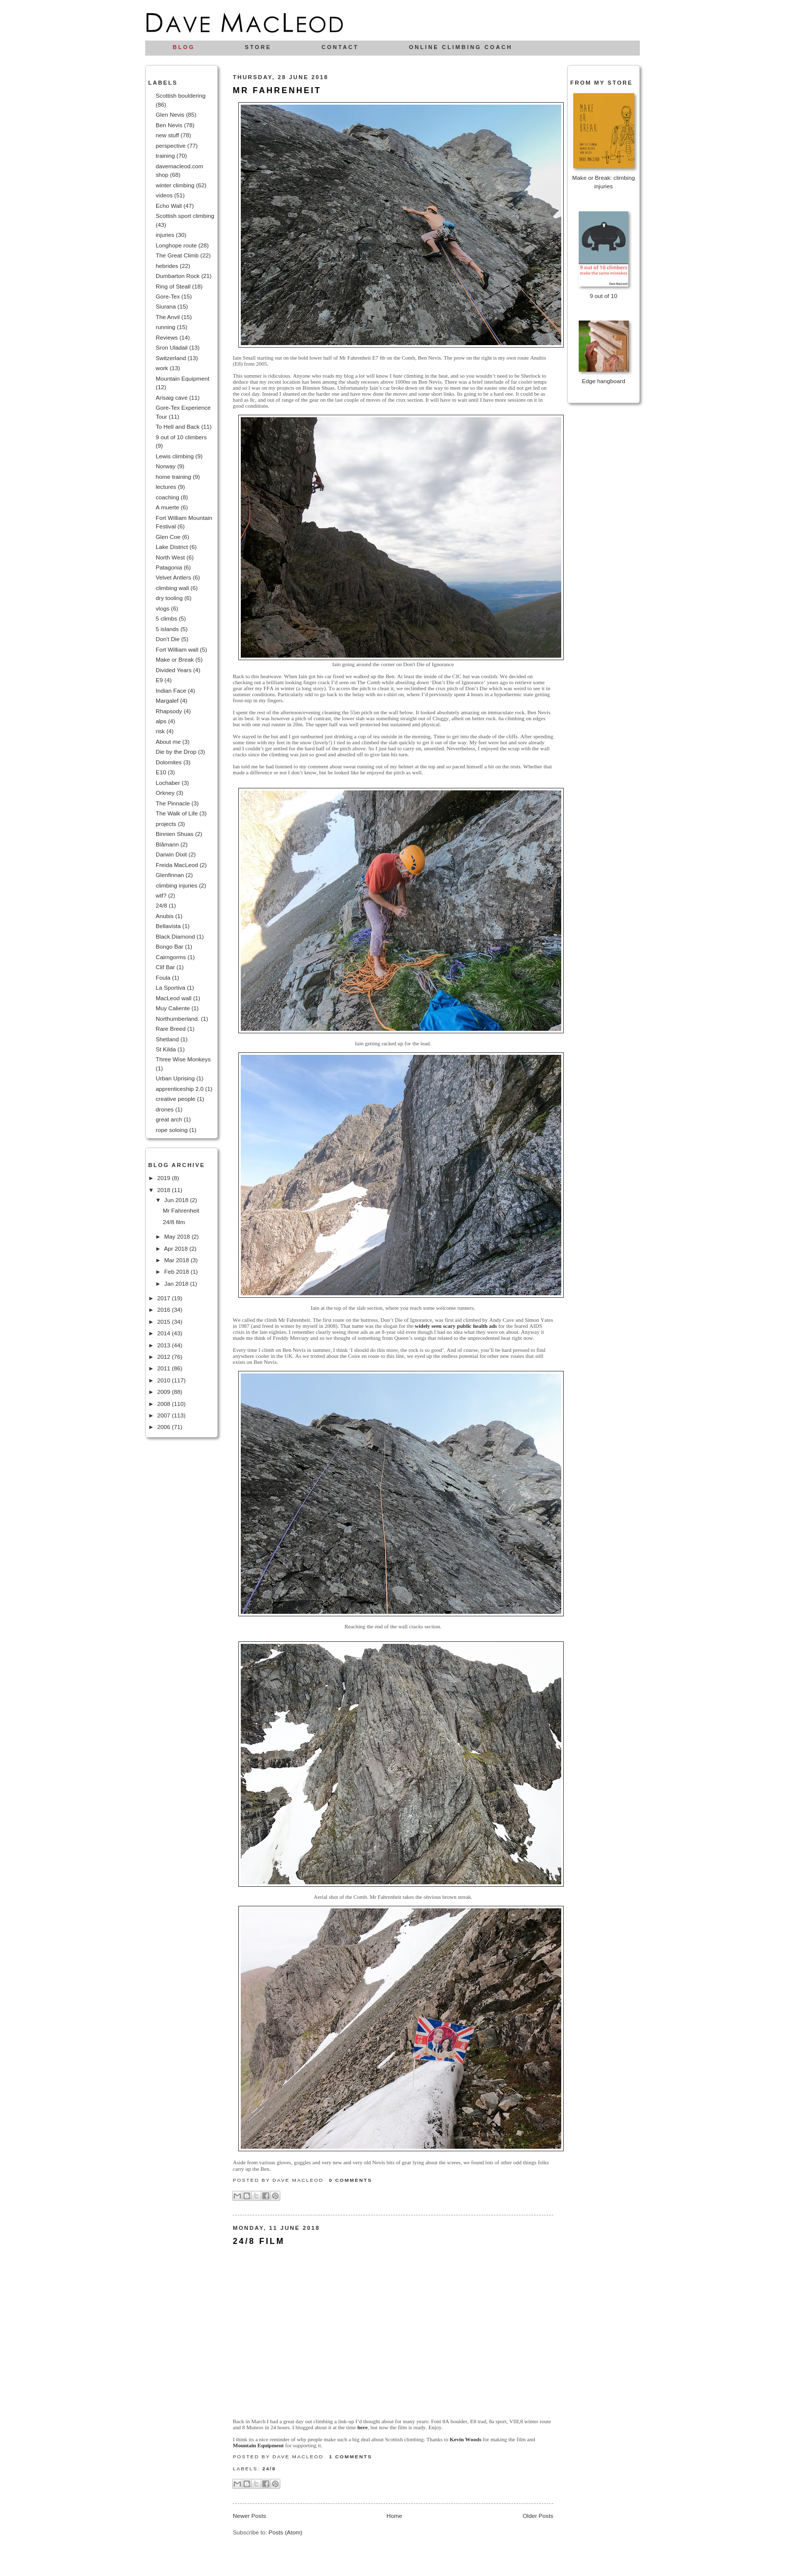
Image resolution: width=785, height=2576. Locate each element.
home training (173, 476)
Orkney (165, 792)
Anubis (165, 916)
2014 (164, 1333)
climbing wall (172, 588)
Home (394, 2515)
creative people (175, 1098)
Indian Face (171, 690)
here (362, 2427)
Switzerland (171, 358)
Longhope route (176, 245)
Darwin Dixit (171, 854)
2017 (164, 1298)
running (165, 327)
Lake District (172, 546)
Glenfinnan (170, 875)
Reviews (167, 337)
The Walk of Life (177, 813)
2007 (164, 1415)
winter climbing (175, 185)
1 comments (350, 2456)
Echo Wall (169, 205)
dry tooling (169, 598)
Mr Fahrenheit (181, 1210)
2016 (164, 1309)
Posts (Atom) (285, 2532)
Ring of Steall (173, 286)
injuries (165, 234)
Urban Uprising (175, 1078)
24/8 (161, 905)
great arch (169, 1119)
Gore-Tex (168, 296)
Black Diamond (175, 936)
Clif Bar (165, 967)
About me (168, 741)
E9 (159, 680)
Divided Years (173, 670)
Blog (184, 47)
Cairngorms (171, 957)
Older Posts (538, 2515)
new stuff (167, 135)
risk (160, 731)
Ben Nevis (169, 125)
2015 (164, 1321)
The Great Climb (177, 255)
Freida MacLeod (177, 865)
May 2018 (178, 1236)
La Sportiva (170, 987)
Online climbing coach (461, 47)
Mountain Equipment (182, 378)
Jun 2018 (177, 1200)
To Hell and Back (178, 426)
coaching (167, 497)
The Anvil (168, 317)
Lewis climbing (175, 456)
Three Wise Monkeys (183, 1059)
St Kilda (166, 1049)
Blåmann (167, 844)
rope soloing (172, 1129)
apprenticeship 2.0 (180, 1088)
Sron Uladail (172, 347)
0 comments (350, 2180)
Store (258, 47)
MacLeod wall (173, 998)
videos (164, 195)
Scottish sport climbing (185, 215)
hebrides (167, 265)
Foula (163, 977)
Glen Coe (168, 536)
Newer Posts (249, 2515)
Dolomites (169, 762)
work (162, 368)
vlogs (162, 608)
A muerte (167, 507)
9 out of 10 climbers (181, 437)
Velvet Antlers (173, 577)
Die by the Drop (176, 751)
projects (166, 823)
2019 (164, 1178)
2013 (164, 1345)
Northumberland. (177, 1018)
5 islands (167, 629)
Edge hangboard (603, 381)
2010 (164, 1380)
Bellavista (168, 926)
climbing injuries (176, 885)
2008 (164, 1403)
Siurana (166, 306)
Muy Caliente (173, 1008)
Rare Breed (171, 1028)
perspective (171, 145)
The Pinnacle (173, 803)
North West (170, 557)
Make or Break (175, 659)
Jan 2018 (177, 1283)
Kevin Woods (465, 2439)
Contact (339, 47)
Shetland (167, 1039)
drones (165, 1109)
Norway (166, 466)
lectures (166, 486)
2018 (164, 1190)
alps (161, 721)
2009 (164, 1391)
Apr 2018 (176, 1248)
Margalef (167, 700)
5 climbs (166, 618)
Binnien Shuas (174, 833)
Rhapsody (169, 711)
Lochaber (168, 782)
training (165, 155)
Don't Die (168, 639)
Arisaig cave (172, 397)
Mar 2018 (177, 1260)
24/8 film (174, 1222)
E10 (161, 772)
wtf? (161, 895)
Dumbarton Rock (178, 275)
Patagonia (169, 567)
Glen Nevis (170, 114)
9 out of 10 (603, 296)
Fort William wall (177, 649)
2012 (164, 1356)
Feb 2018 (177, 1271)
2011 (164, 1368)
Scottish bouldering (180, 95)
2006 (164, 1426)
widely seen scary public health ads (456, 1326)
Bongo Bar (169, 946)
